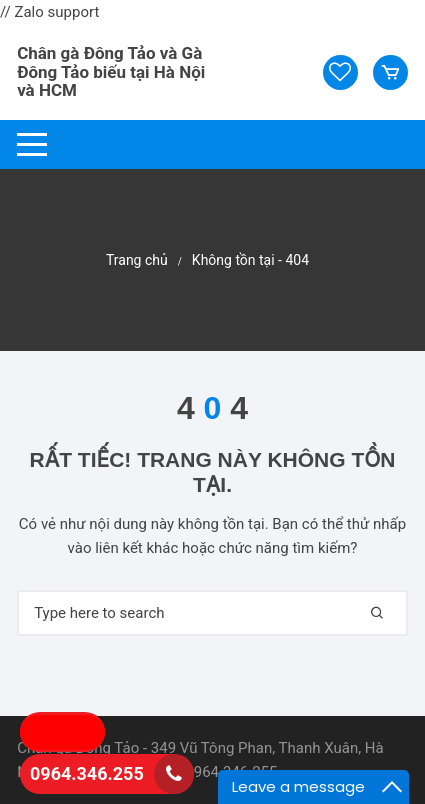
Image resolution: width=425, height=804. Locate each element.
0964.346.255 (87, 773)
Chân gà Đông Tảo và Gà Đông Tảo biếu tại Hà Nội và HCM (111, 71)
